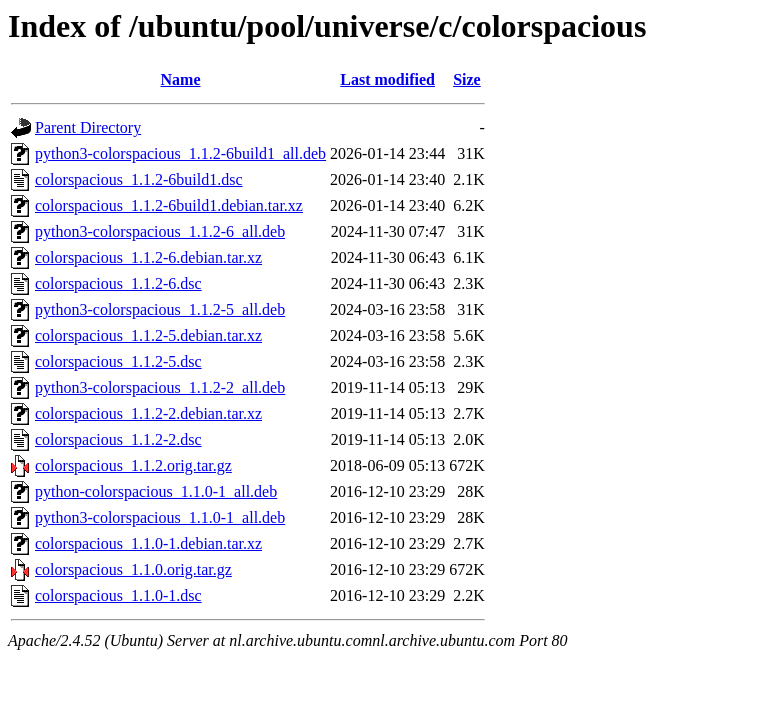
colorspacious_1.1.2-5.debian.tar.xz (148, 335)
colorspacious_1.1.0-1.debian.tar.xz (148, 543)
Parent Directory (88, 127)
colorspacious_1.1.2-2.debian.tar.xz (148, 413)
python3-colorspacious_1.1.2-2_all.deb (160, 387)
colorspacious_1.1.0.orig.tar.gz (133, 569)
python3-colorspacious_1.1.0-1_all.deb (160, 517)
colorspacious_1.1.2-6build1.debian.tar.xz (169, 205)
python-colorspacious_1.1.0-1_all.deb (156, 491)
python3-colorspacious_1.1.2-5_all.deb (160, 309)
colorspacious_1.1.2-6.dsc (118, 283)
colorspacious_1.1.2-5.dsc (118, 361)
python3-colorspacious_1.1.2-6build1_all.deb (180, 153)
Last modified (387, 79)
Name (181, 79)
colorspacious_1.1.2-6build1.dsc (139, 179)
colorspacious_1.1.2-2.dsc (118, 439)
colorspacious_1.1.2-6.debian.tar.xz (148, 257)
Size (467, 79)
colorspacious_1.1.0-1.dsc (118, 595)
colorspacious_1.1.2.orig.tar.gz (133, 465)
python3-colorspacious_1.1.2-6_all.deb (160, 231)
